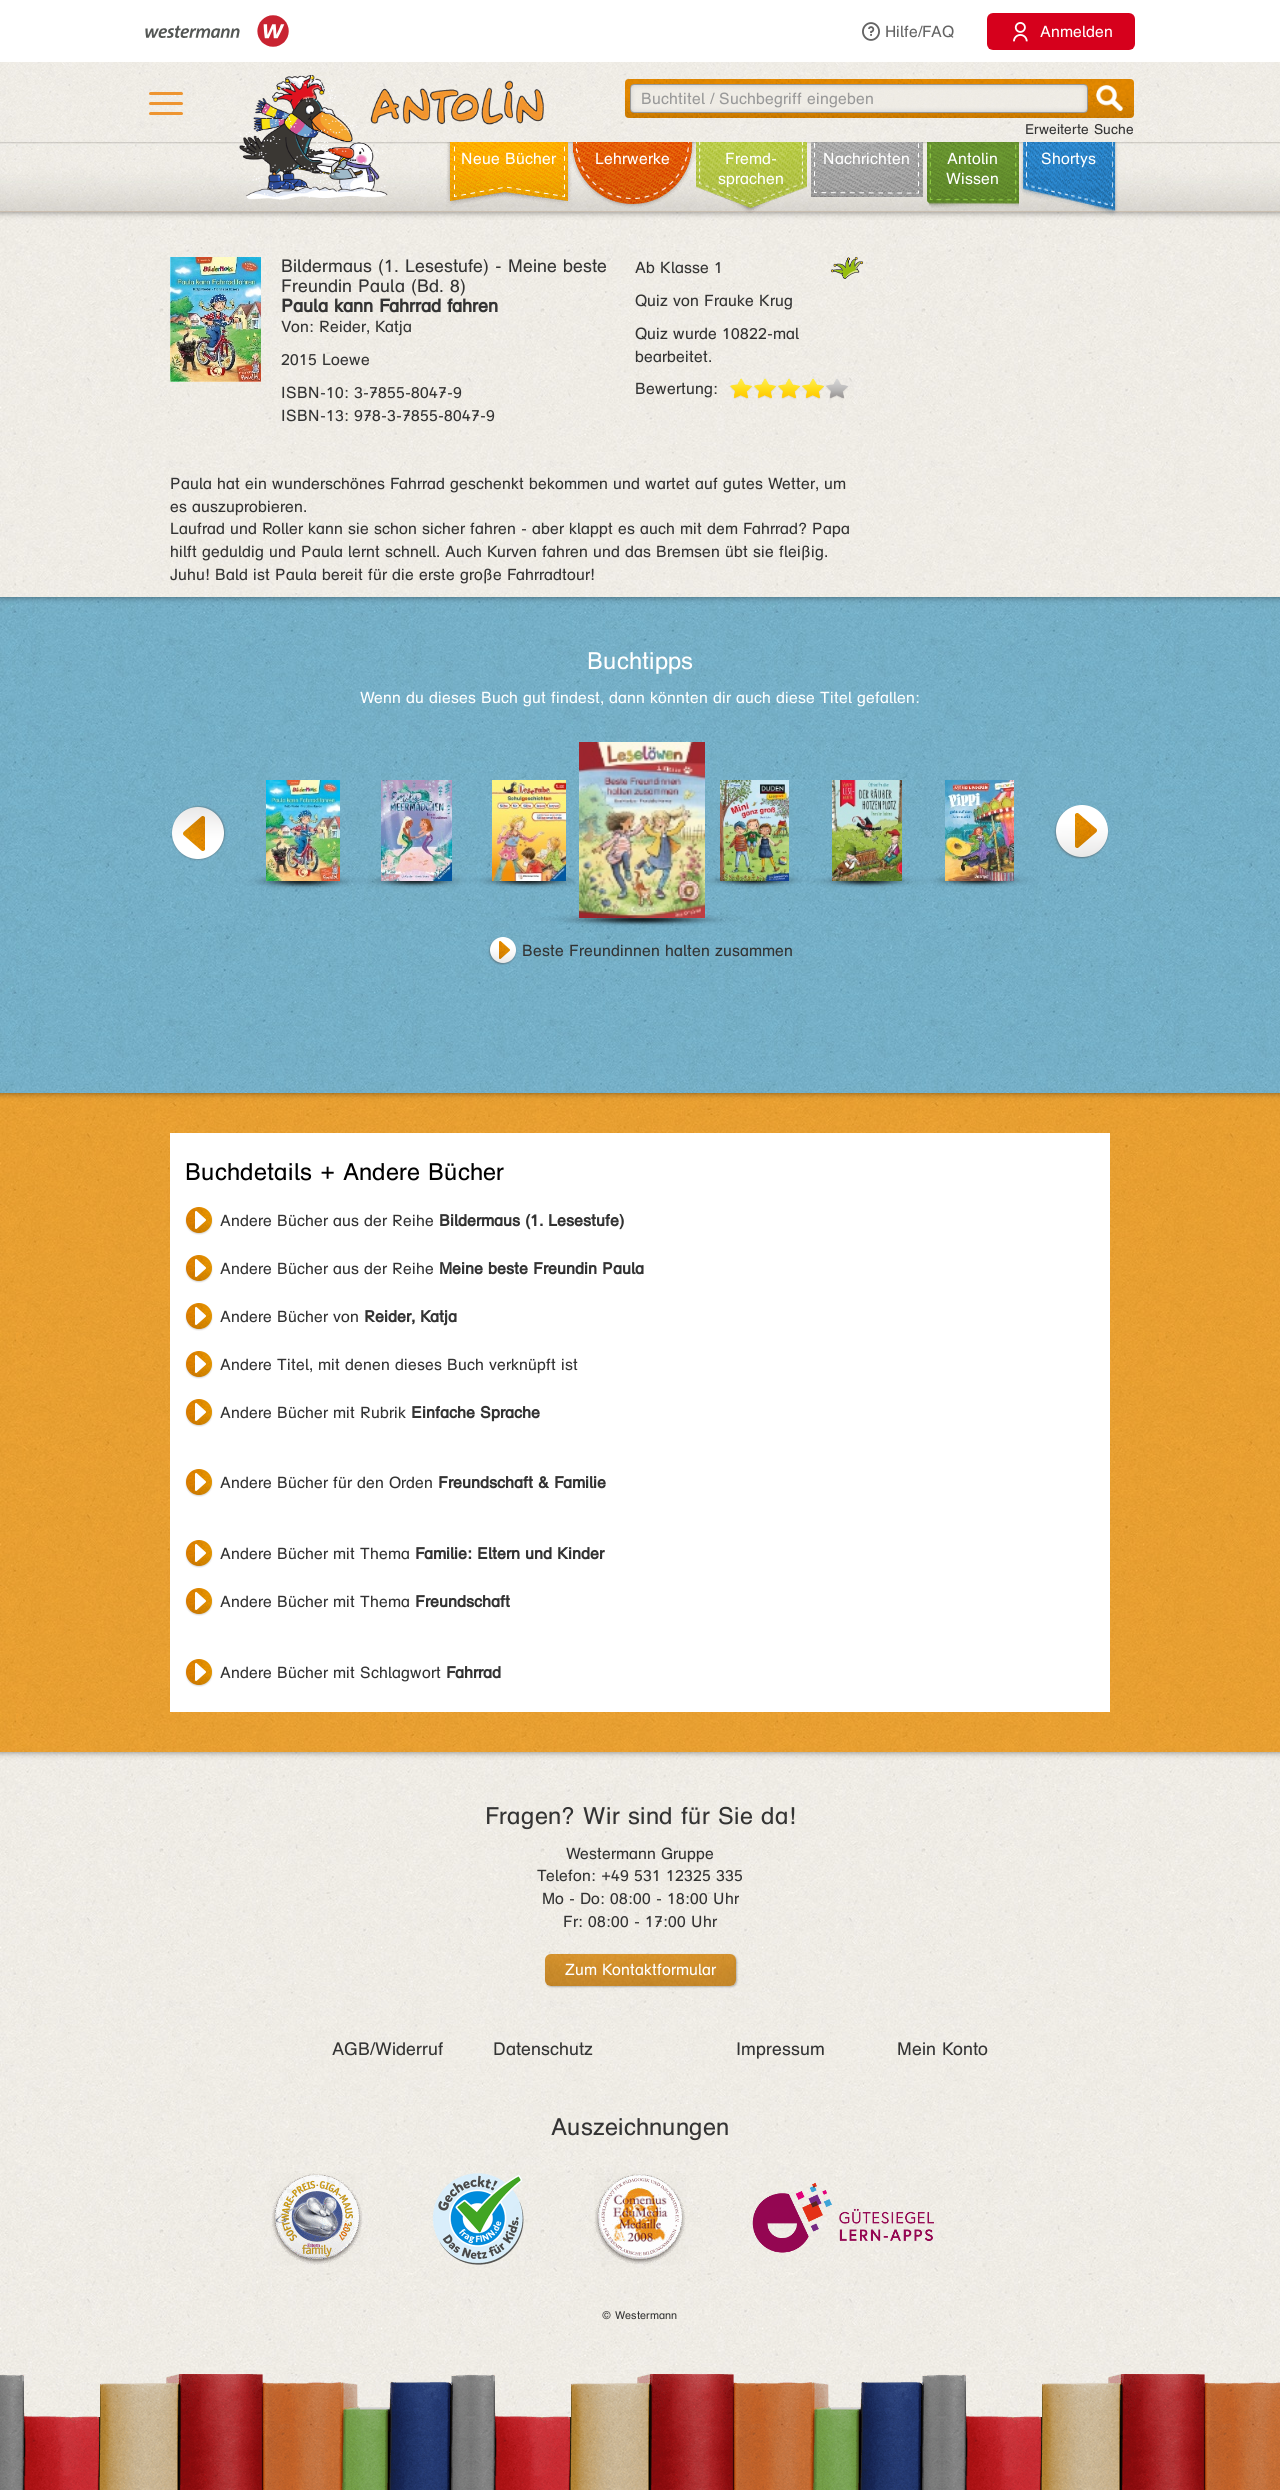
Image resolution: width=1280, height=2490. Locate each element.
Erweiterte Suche (1079, 129)
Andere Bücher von (338, 1316)
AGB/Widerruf (387, 2049)
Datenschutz (543, 2049)
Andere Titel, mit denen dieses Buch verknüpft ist (399, 1364)
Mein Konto (942, 2049)
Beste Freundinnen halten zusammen (657, 950)
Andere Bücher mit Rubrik (380, 1412)
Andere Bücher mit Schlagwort (360, 1672)
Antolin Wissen (972, 168)
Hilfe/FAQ (907, 31)
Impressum (780, 2049)
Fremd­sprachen (751, 168)
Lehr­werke (632, 158)
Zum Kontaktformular (640, 1969)
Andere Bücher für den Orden (413, 1482)
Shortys (1068, 158)
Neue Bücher (508, 158)
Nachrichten (866, 158)
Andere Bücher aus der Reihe (422, 1220)
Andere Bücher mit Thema (412, 1553)
